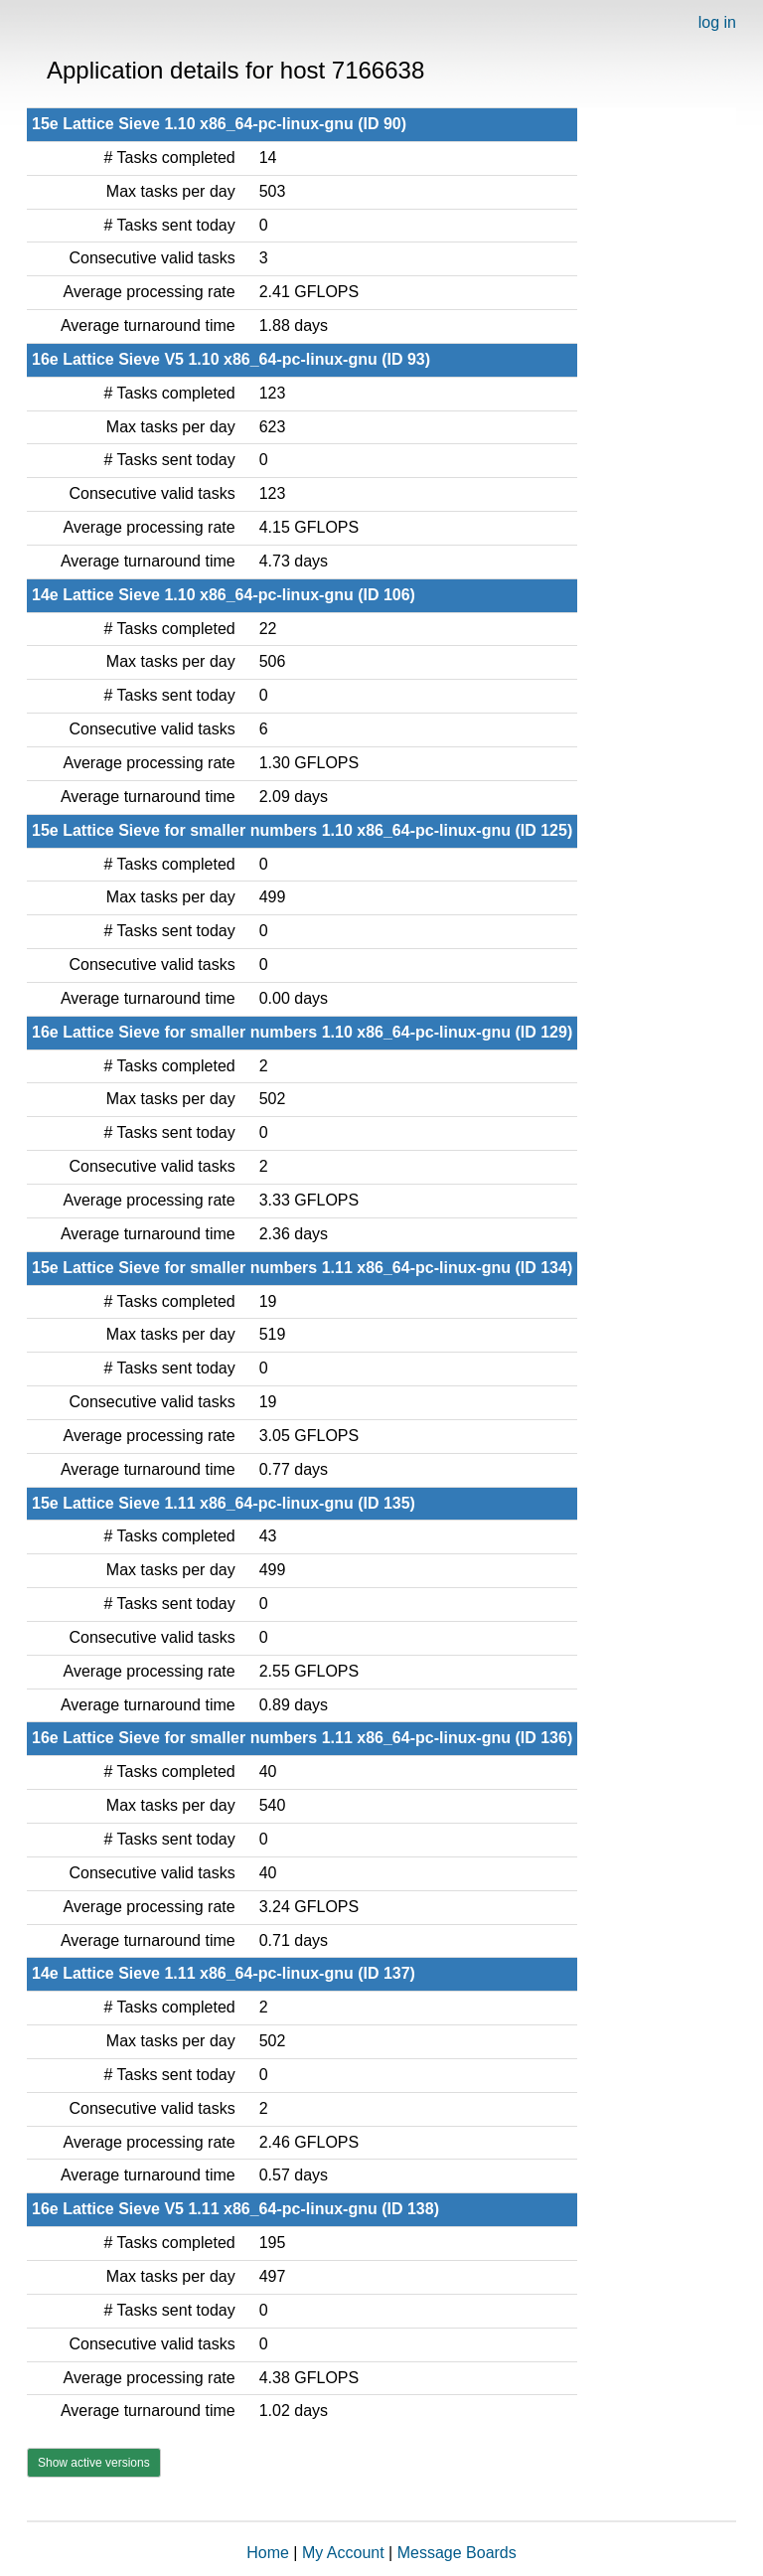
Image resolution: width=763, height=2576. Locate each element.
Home (267, 2552)
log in (717, 22)
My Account (343, 2552)
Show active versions (94, 2463)
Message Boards (457, 2552)
